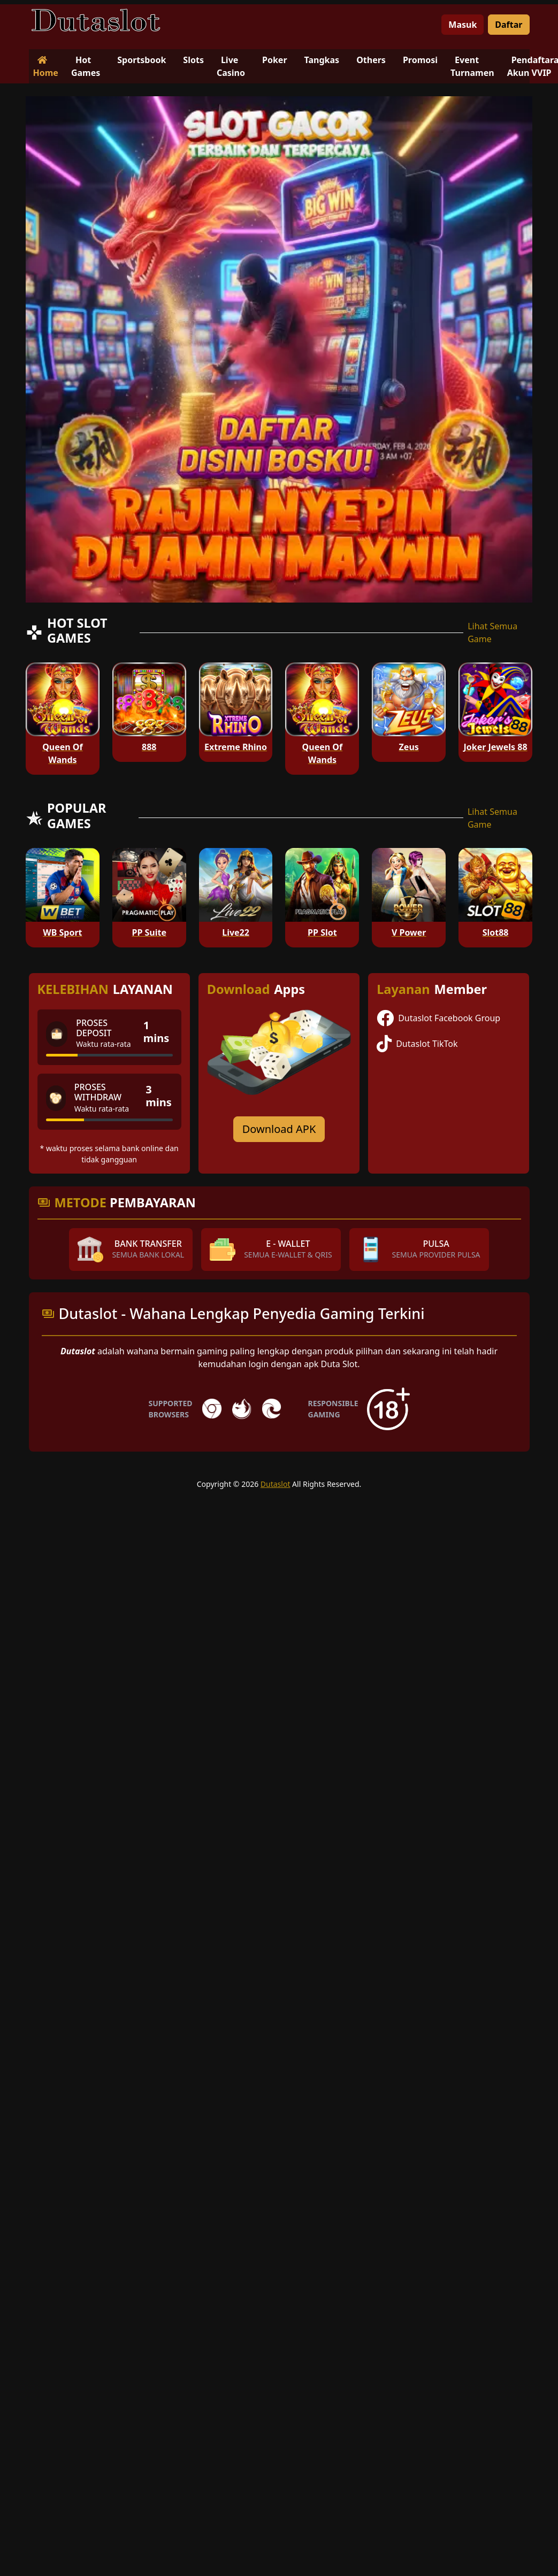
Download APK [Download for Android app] (279, 1129)
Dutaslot (276, 1484)
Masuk (462, 24)
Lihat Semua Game (492, 632)
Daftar (508, 24)
